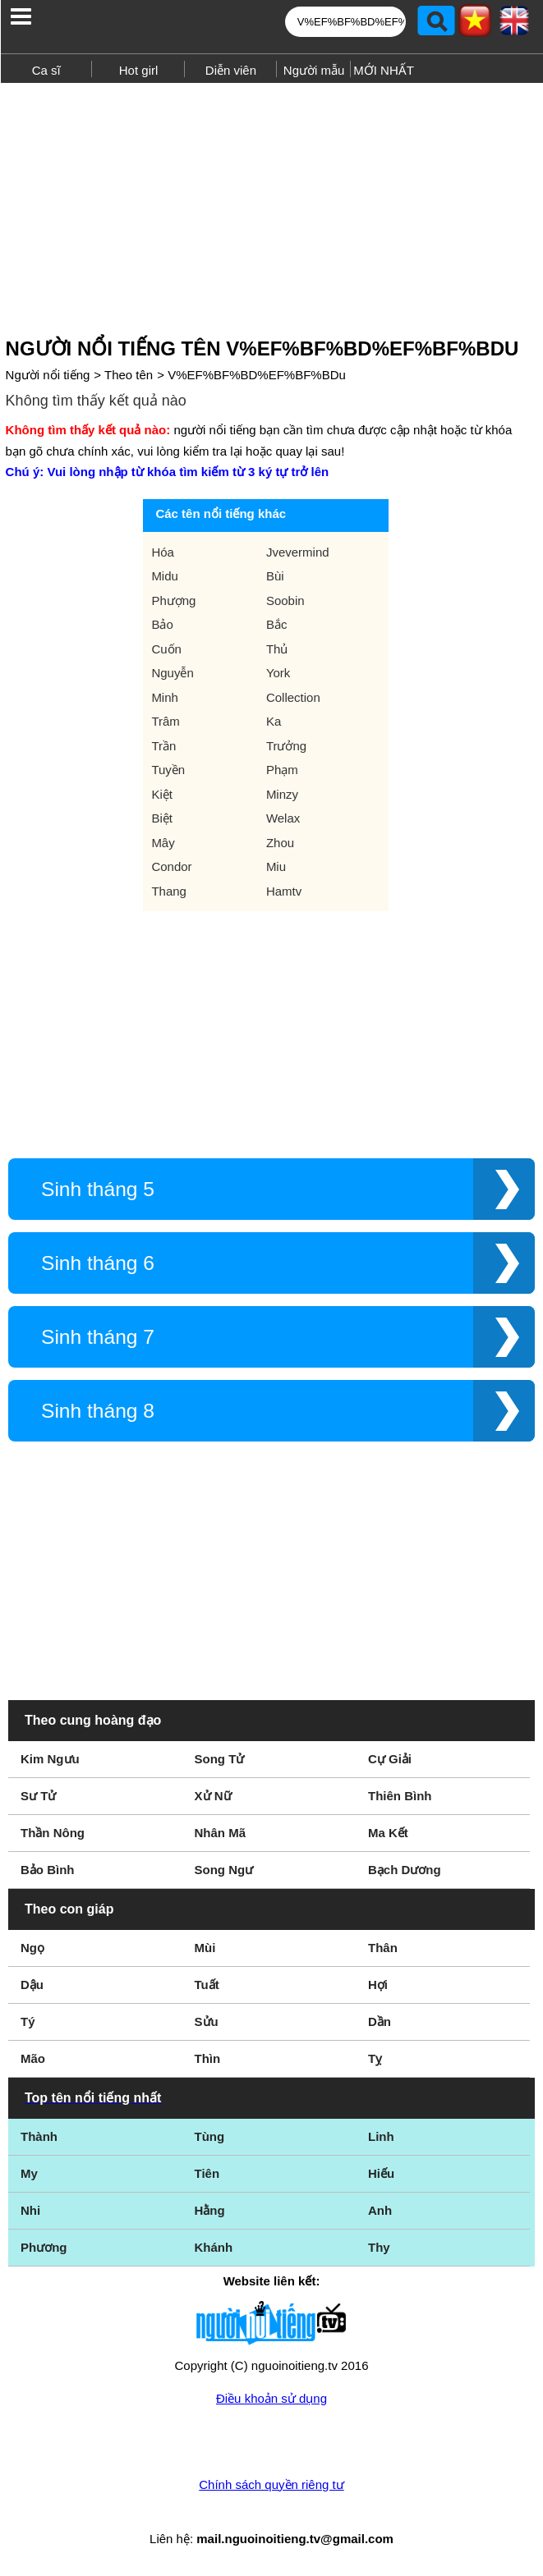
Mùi (205, 1948)
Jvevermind (297, 552)
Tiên (207, 2173)
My (29, 2173)
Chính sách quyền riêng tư (271, 2484)
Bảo (162, 624)
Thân (383, 1948)
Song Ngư (224, 1870)
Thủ (277, 649)
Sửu (207, 2021)
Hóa (162, 552)
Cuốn (166, 649)
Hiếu (381, 2173)
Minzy (282, 794)
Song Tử (220, 1759)
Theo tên (128, 375)
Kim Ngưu (50, 1759)
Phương (44, 2247)
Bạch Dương (404, 1870)
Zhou (280, 843)
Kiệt (162, 794)
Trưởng (286, 746)
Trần (163, 746)
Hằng (210, 2210)
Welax (283, 818)
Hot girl (139, 70)
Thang (168, 891)
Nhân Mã (220, 1833)
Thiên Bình (400, 1796)
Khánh (214, 2247)
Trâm (165, 721)
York (278, 673)
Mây (162, 843)
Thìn (208, 2058)
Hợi (378, 1985)
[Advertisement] (271, 204)
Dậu (32, 1985)
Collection (293, 697)
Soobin (285, 600)
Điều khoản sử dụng (271, 2398)
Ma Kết (388, 1833)
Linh (381, 2136)
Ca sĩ (46, 70)
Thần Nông (53, 1833)
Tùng (210, 2136)
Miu (276, 866)
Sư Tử (38, 1796)
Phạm (282, 770)
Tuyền (168, 770)
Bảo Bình (48, 1870)
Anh (380, 2210)
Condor (171, 866)
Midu (164, 576)
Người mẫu (314, 70)
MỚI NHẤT (383, 70)
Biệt (162, 818)
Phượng (173, 600)
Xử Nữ (213, 1796)
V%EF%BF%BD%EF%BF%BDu (257, 375)
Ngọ (32, 1948)
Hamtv (283, 891)
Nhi (30, 2210)
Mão (33, 2058)
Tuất (207, 1985)
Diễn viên (230, 70)
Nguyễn (172, 673)
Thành (39, 2136)
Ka (273, 721)
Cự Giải (390, 1759)
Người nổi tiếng (48, 375)
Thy (379, 2247)
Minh (164, 697)
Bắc (277, 624)
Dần (379, 2021)
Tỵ (375, 2058)
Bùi (275, 576)
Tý (28, 2021)
